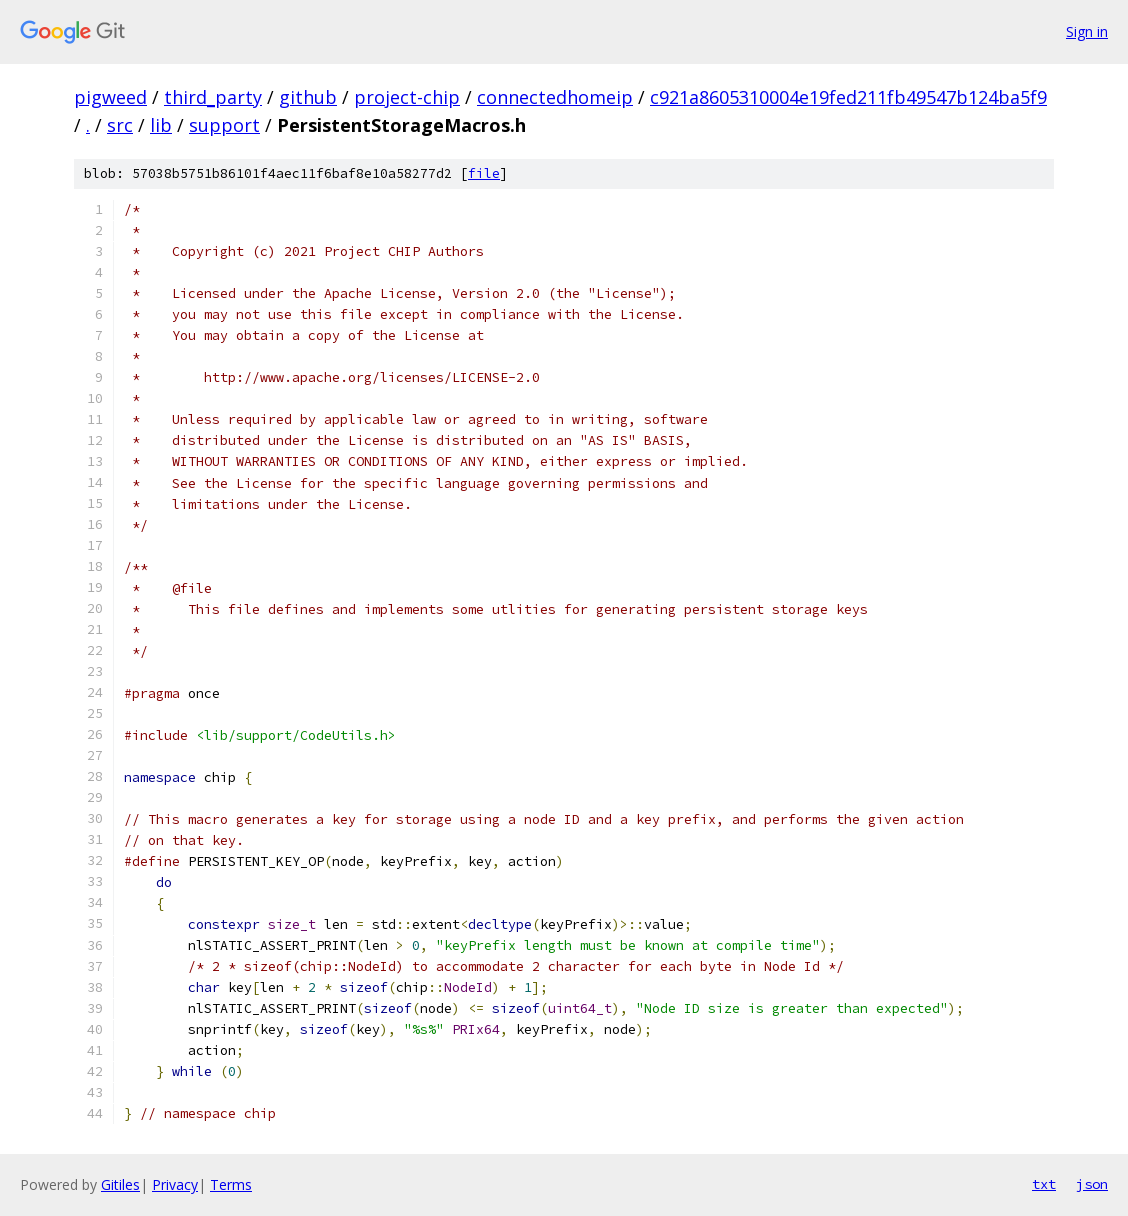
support (224, 125)
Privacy (175, 1184)
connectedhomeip (555, 97)
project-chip (407, 97)
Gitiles (120, 1184)
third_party (213, 97)
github (308, 97)
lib (161, 125)
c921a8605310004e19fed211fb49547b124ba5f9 (848, 97)
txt (1044, 1184)
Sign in (1087, 31)
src (120, 125)
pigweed (110, 97)
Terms (231, 1184)
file (484, 173)
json (1092, 1184)
